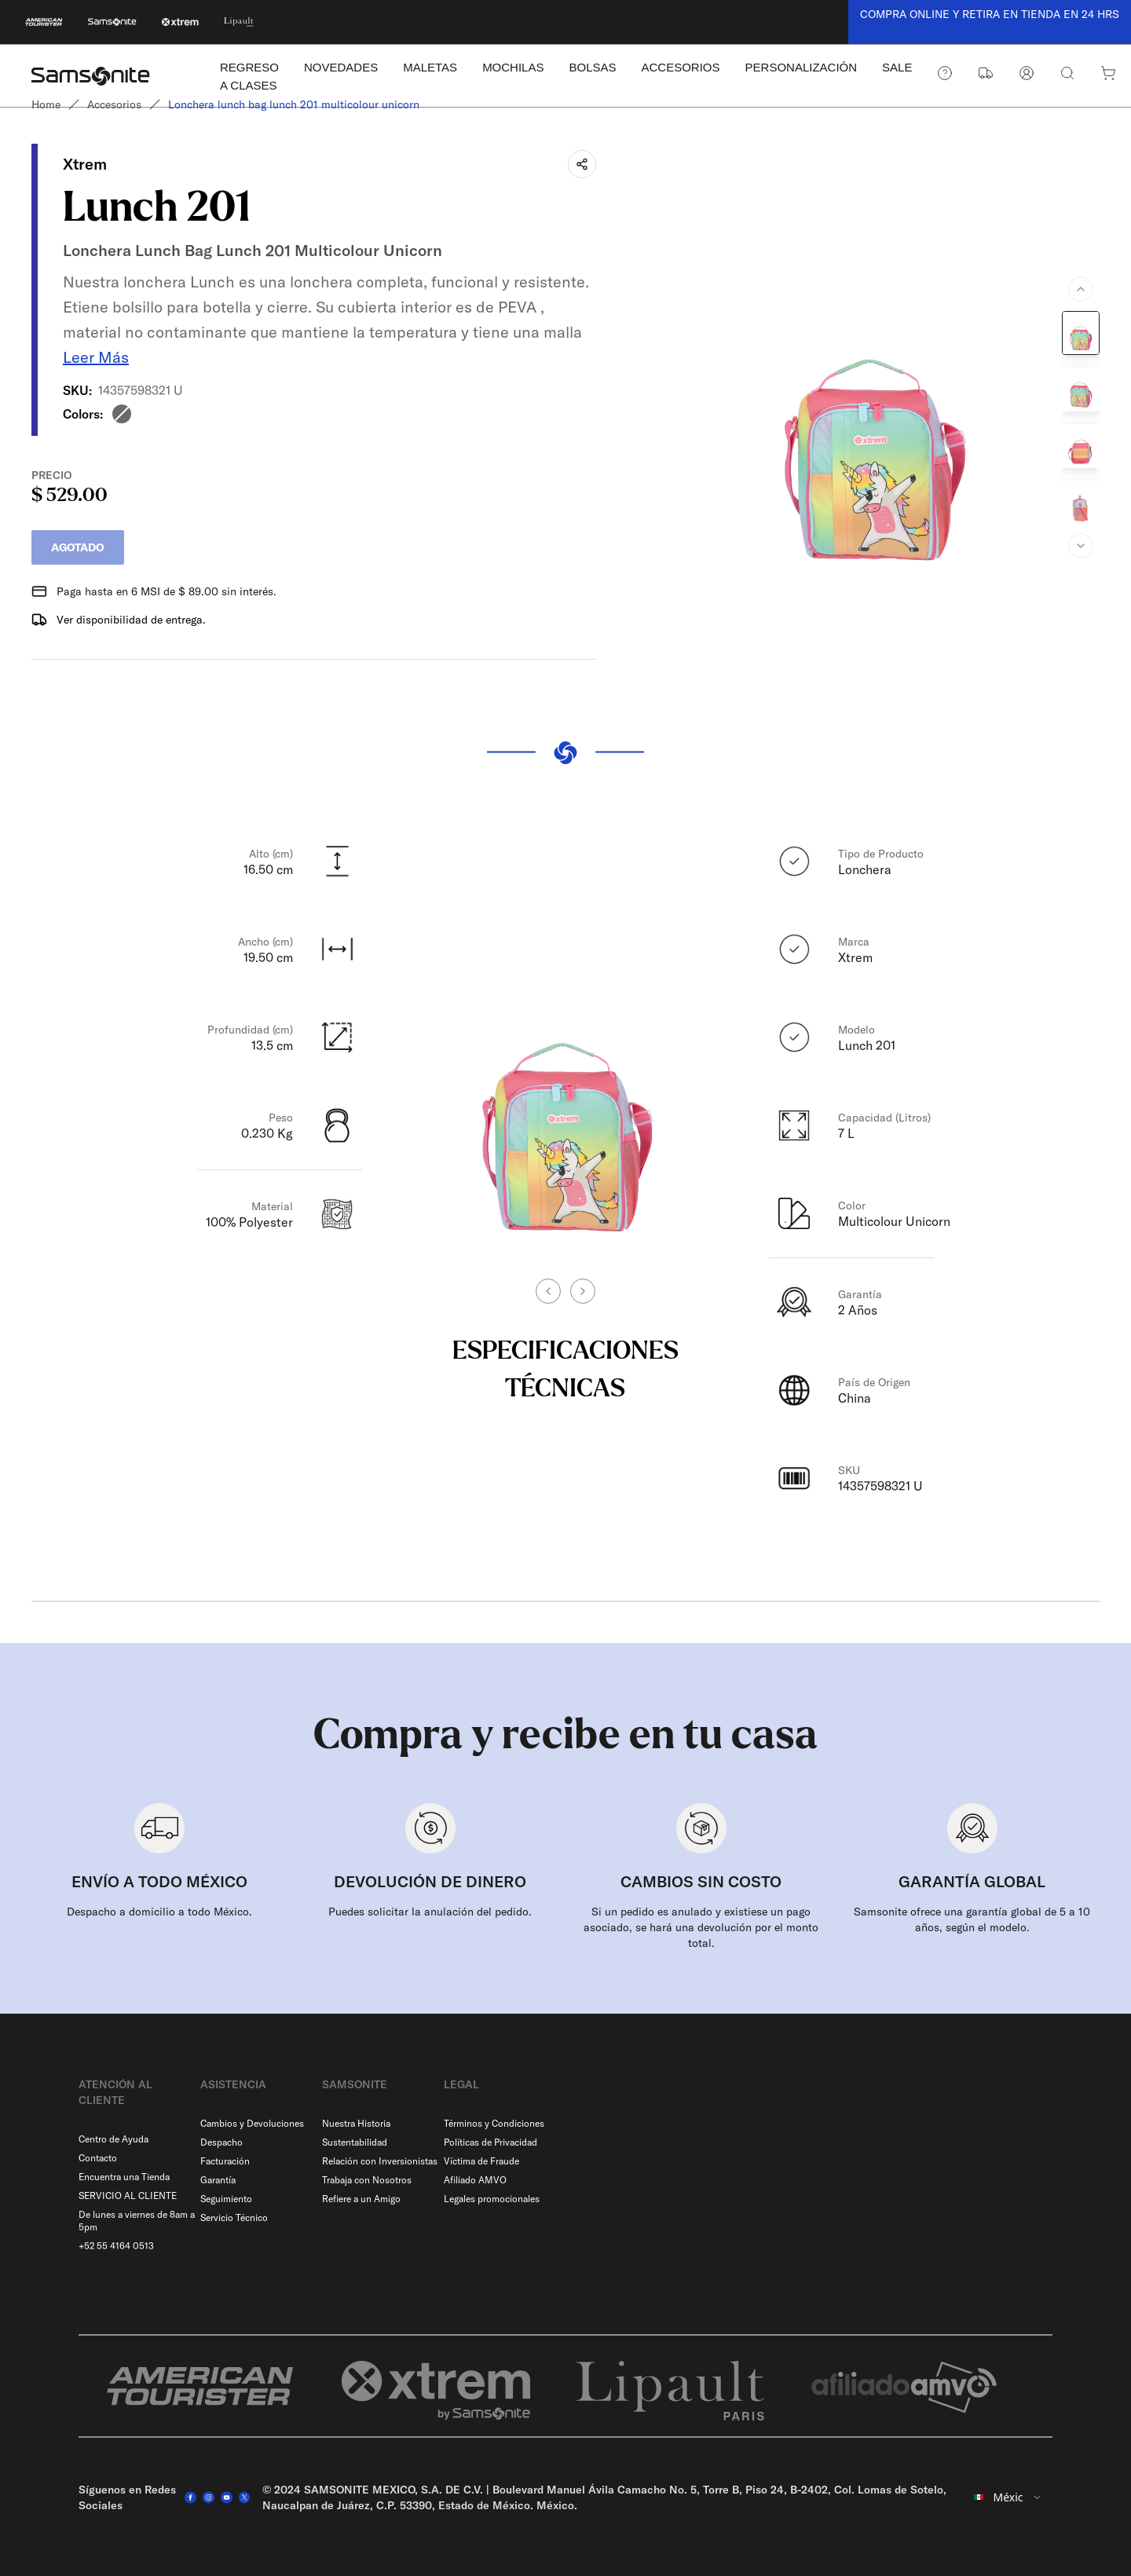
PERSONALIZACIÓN (801, 67)
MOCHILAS (513, 67)
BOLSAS (592, 67)
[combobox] (1008, 2497)
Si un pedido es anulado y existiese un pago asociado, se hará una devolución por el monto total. (701, 1927)
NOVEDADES (341, 67)
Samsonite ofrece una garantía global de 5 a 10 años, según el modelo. (972, 1919)
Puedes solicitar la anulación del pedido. (430, 1912)
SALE (897, 67)
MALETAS (430, 67)
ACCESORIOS (681, 67)
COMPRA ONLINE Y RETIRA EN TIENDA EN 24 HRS (989, 14)
